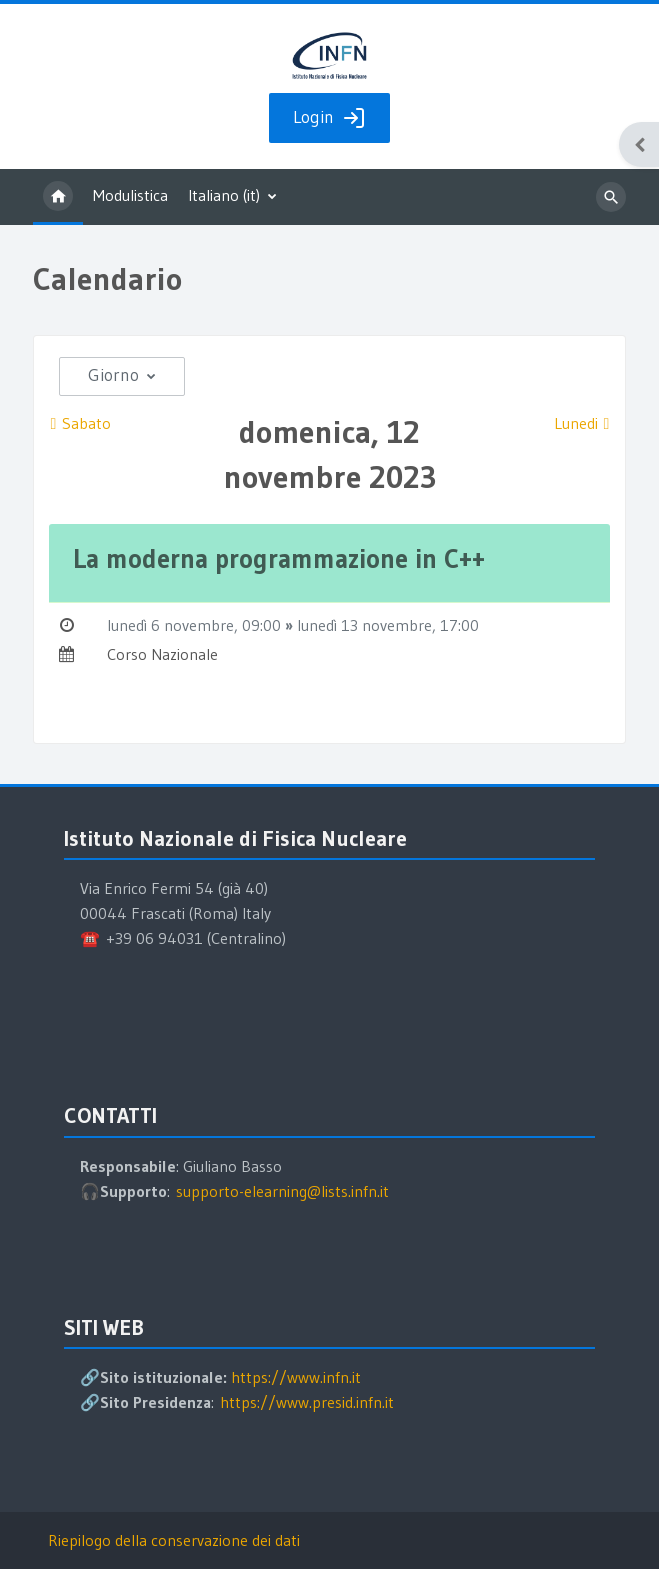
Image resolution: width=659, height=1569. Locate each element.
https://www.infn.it (296, 1377)
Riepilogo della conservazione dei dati (174, 1540)
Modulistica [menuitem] (130, 195)
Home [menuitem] (58, 197)
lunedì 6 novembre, (174, 625)
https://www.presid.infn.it (307, 1402)
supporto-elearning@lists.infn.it (282, 1191)
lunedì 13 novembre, (368, 625)
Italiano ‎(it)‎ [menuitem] (224, 195)
